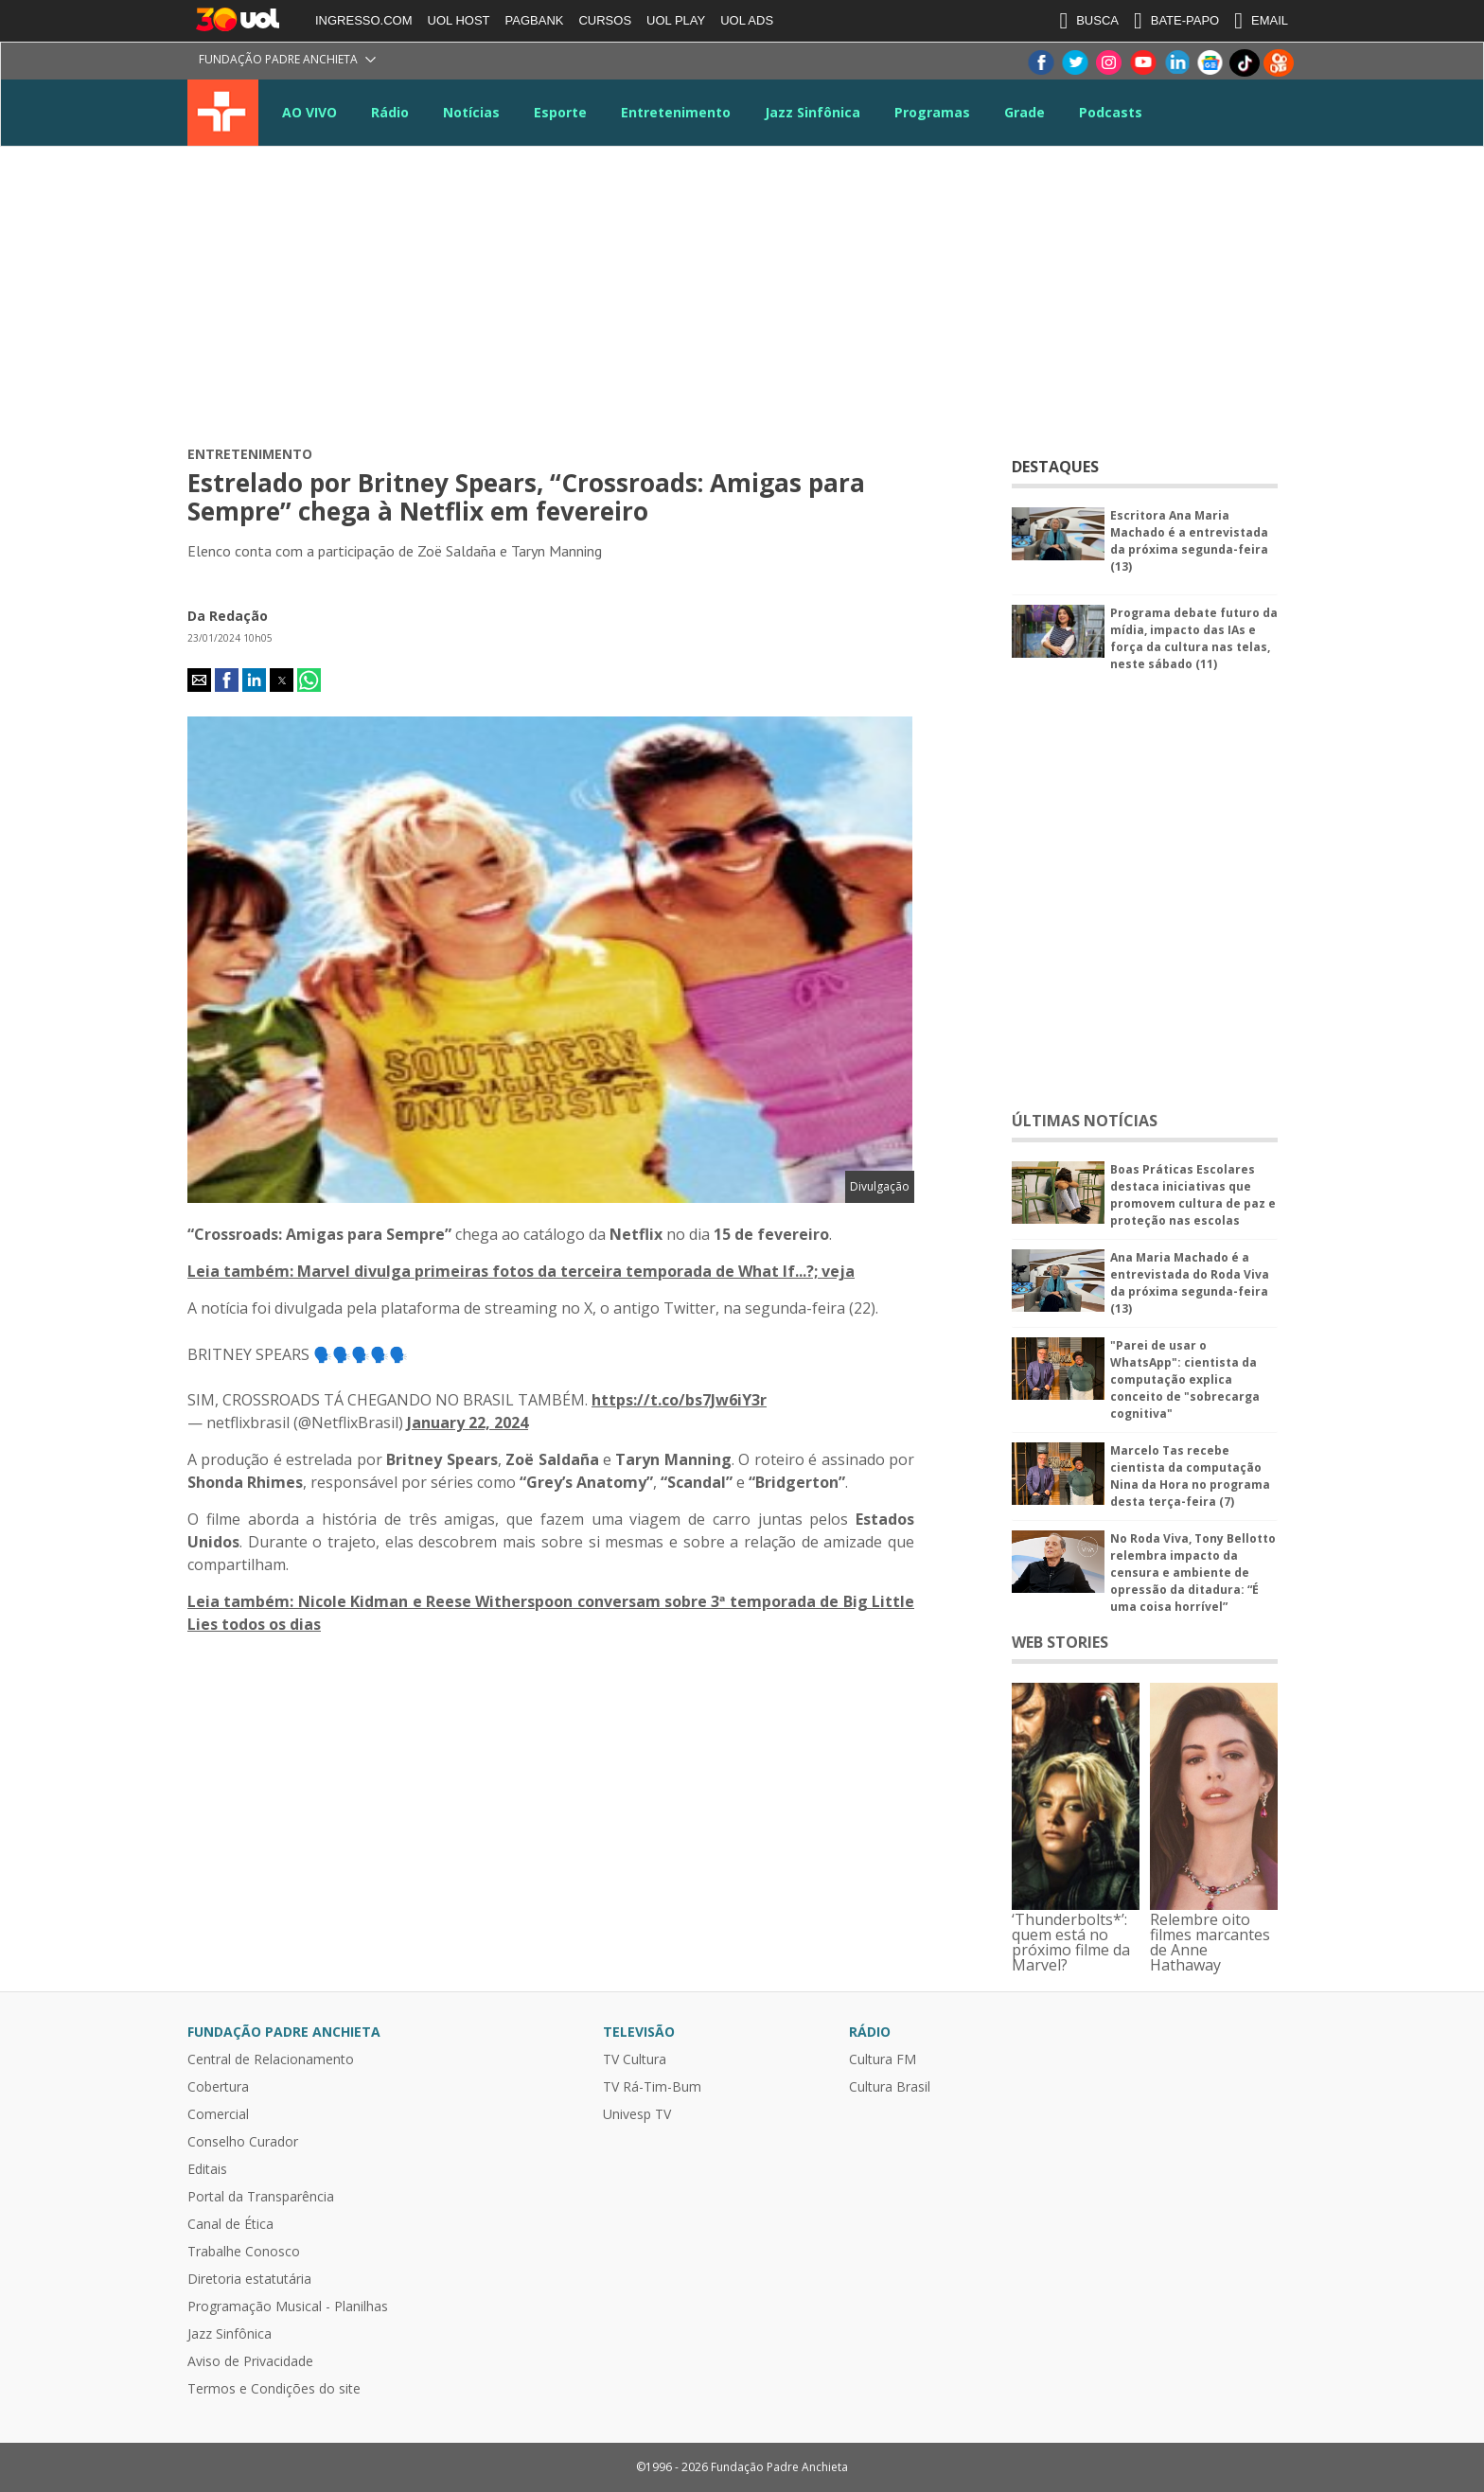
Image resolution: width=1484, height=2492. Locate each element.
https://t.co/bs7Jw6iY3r (679, 1399)
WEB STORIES (1060, 1642)
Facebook (1040, 63)
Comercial (218, 2114)
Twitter (1074, 63)
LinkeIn (1176, 63)
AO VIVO (309, 112)
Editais (207, 2169)
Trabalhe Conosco (243, 2251)
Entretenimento (676, 112)
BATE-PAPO (1176, 21)
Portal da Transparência (260, 2196)
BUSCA (1089, 21)
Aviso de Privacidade (250, 2361)
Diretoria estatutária (249, 2279)
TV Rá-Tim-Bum (652, 2087)
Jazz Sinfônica (812, 112)
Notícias (471, 112)
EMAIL (1261, 21)
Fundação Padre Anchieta (278, 59)
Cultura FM (882, 2059)
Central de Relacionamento (270, 2059)
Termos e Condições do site (274, 2388)
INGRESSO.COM (364, 20)
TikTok (1244, 63)
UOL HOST (459, 20)
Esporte (560, 112)
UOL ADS (746, 20)
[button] (199, 680)
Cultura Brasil (889, 2087)
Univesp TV (637, 2114)
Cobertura (218, 2087)
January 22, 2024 (467, 1422)
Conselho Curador (242, 2141)
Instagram (1108, 63)
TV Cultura (222, 113)
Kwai (1278, 63)
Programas (932, 112)
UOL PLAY (675, 20)
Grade (1024, 112)
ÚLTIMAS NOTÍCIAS (1084, 1120)
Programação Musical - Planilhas (287, 2306)
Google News (1210, 63)
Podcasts (1110, 112)
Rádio (390, 112)
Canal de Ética (230, 2224)
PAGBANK (534, 20)
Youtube (1142, 63)
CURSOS (604, 20)
